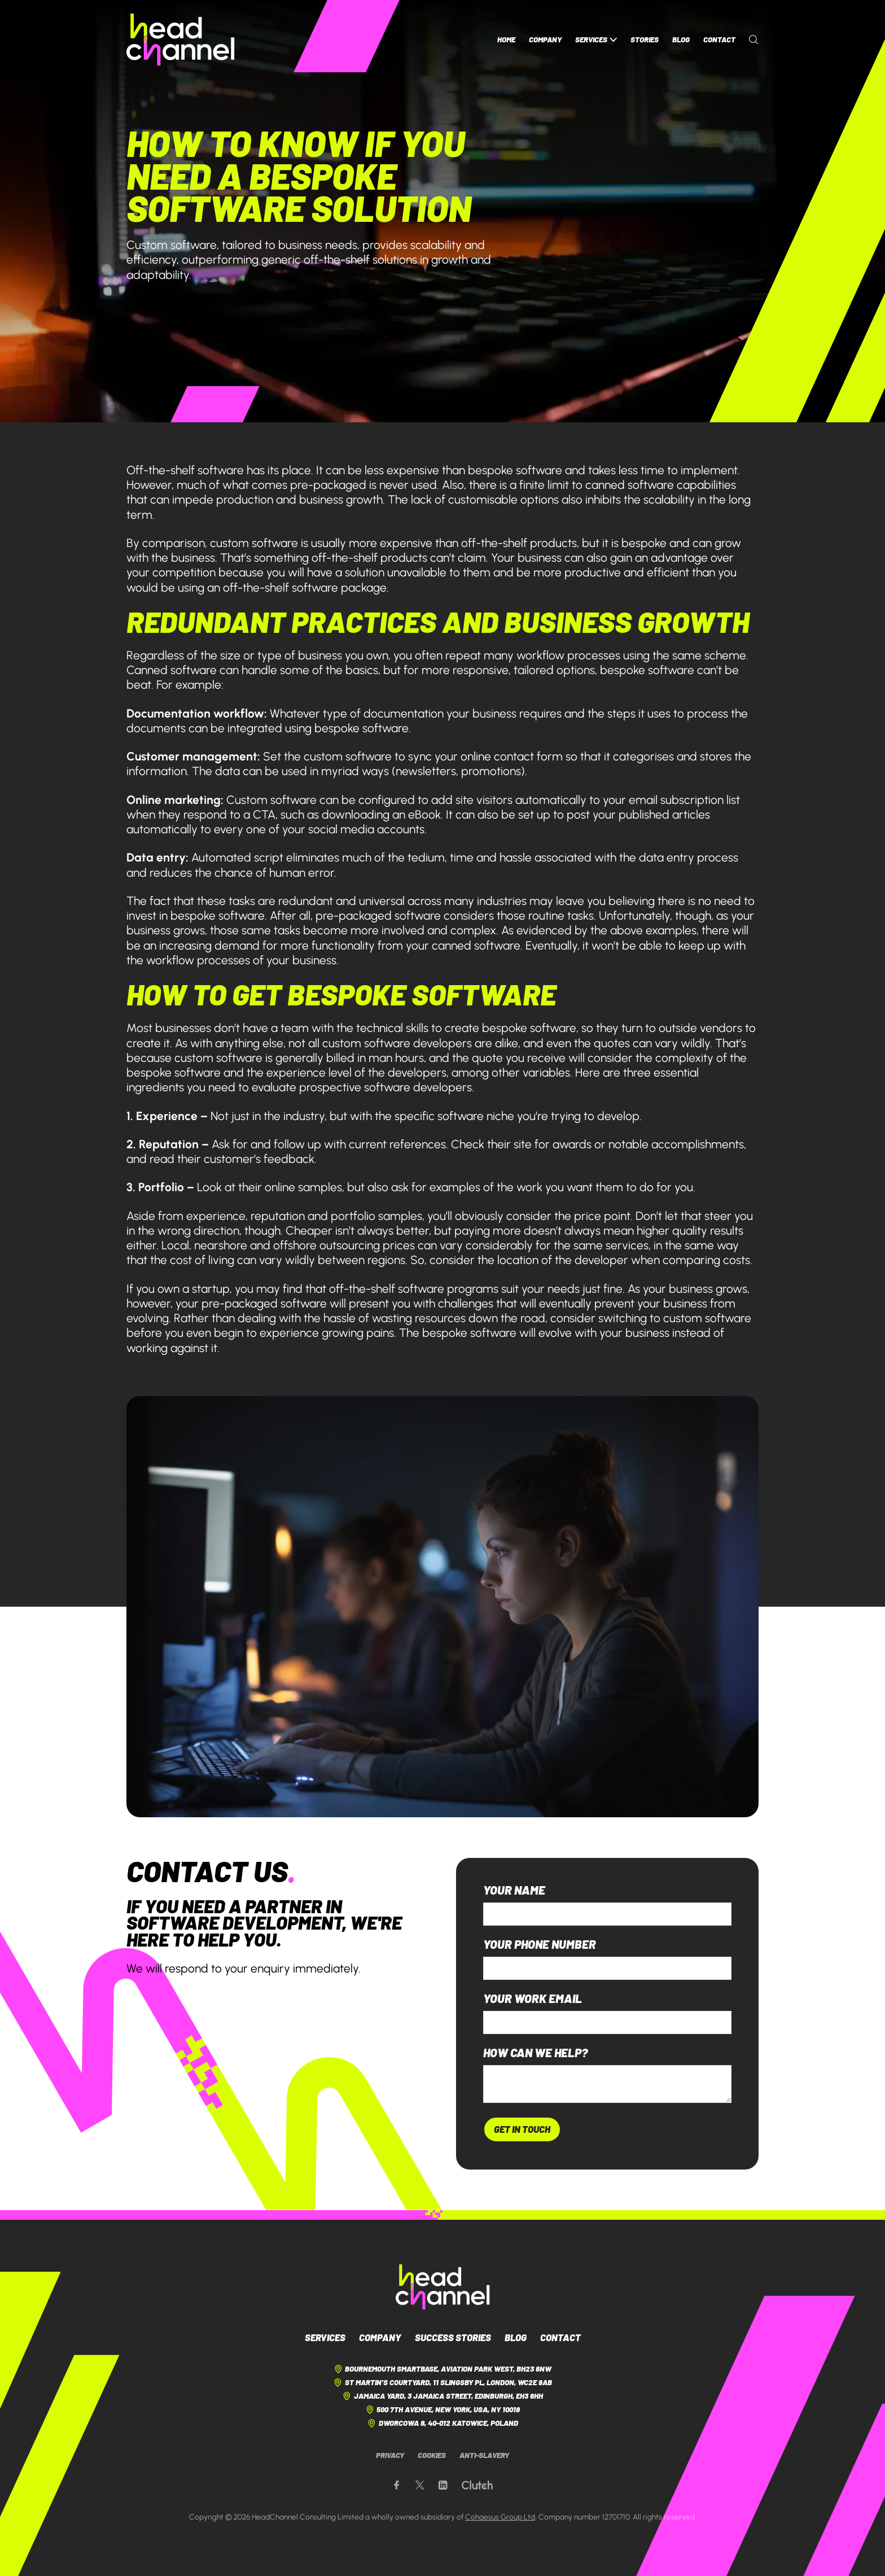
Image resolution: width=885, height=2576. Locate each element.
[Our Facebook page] (396, 2485)
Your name (514, 1890)
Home (506, 39)
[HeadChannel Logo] (443, 2287)
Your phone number (539, 1944)
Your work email (532, 1998)
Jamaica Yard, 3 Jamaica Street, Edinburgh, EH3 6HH (442, 2396)
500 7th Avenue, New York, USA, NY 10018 (442, 2410)
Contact (719, 39)
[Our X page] (419, 2485)
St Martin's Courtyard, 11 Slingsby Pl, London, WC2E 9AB (442, 2382)
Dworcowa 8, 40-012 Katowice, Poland (442, 2423)
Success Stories (453, 2337)
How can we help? (535, 2053)
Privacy (390, 2455)
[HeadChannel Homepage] (180, 39)
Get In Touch (522, 2129)
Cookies (432, 2455)
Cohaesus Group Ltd (500, 2516)
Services (596, 40)
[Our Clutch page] (477, 2485)
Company (545, 39)
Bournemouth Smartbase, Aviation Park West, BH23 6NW (442, 2369)
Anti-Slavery (484, 2455)
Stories (644, 39)
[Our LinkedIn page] (443, 2485)
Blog (681, 39)
